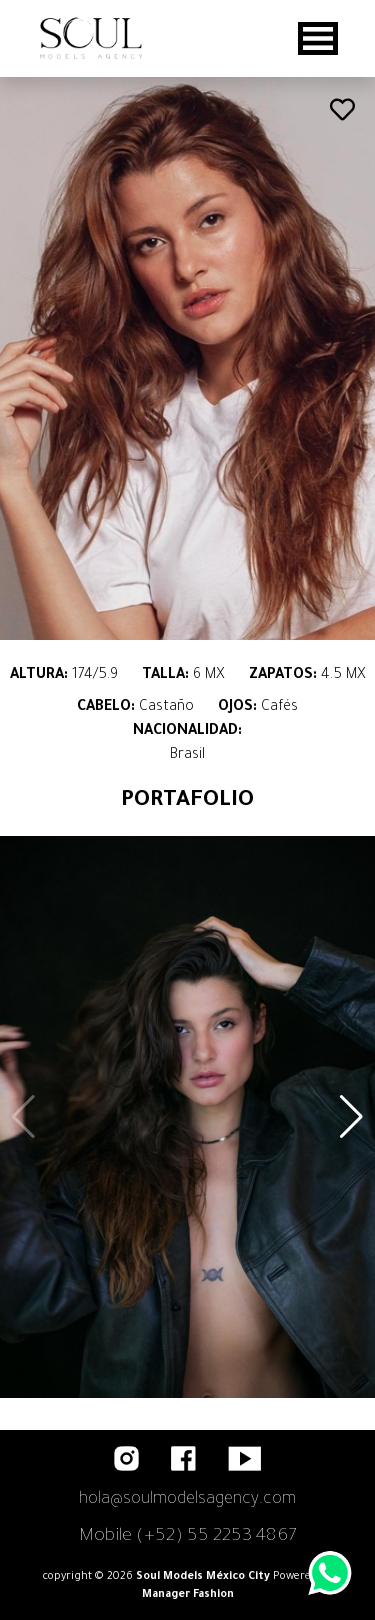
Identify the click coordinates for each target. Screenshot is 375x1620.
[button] (351, 1117)
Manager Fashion (188, 1595)
